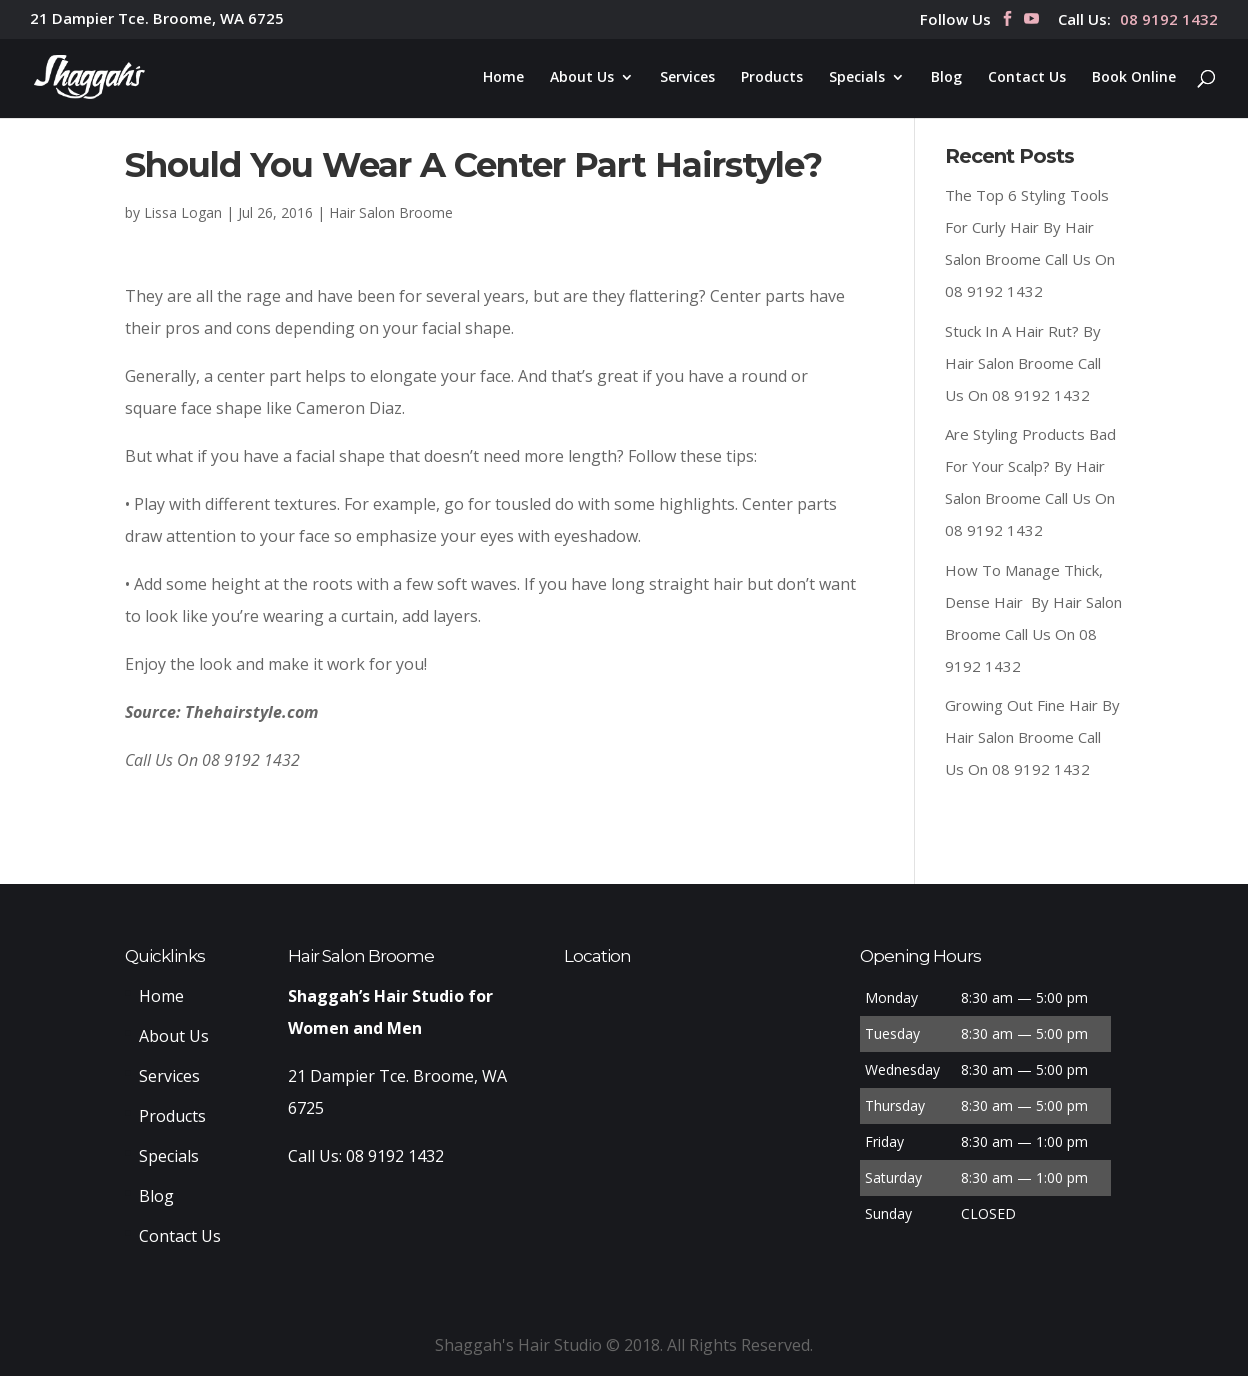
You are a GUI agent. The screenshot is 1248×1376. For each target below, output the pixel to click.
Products (772, 78)
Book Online (1134, 78)
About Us (582, 78)
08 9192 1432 (1169, 20)
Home (503, 78)
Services (687, 78)
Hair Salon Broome (391, 212)
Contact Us (1027, 78)
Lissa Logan (183, 212)
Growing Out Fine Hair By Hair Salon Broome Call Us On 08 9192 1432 (1032, 737)
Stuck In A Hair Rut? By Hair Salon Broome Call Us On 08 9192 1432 (1023, 363)
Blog (946, 78)
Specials (857, 78)
